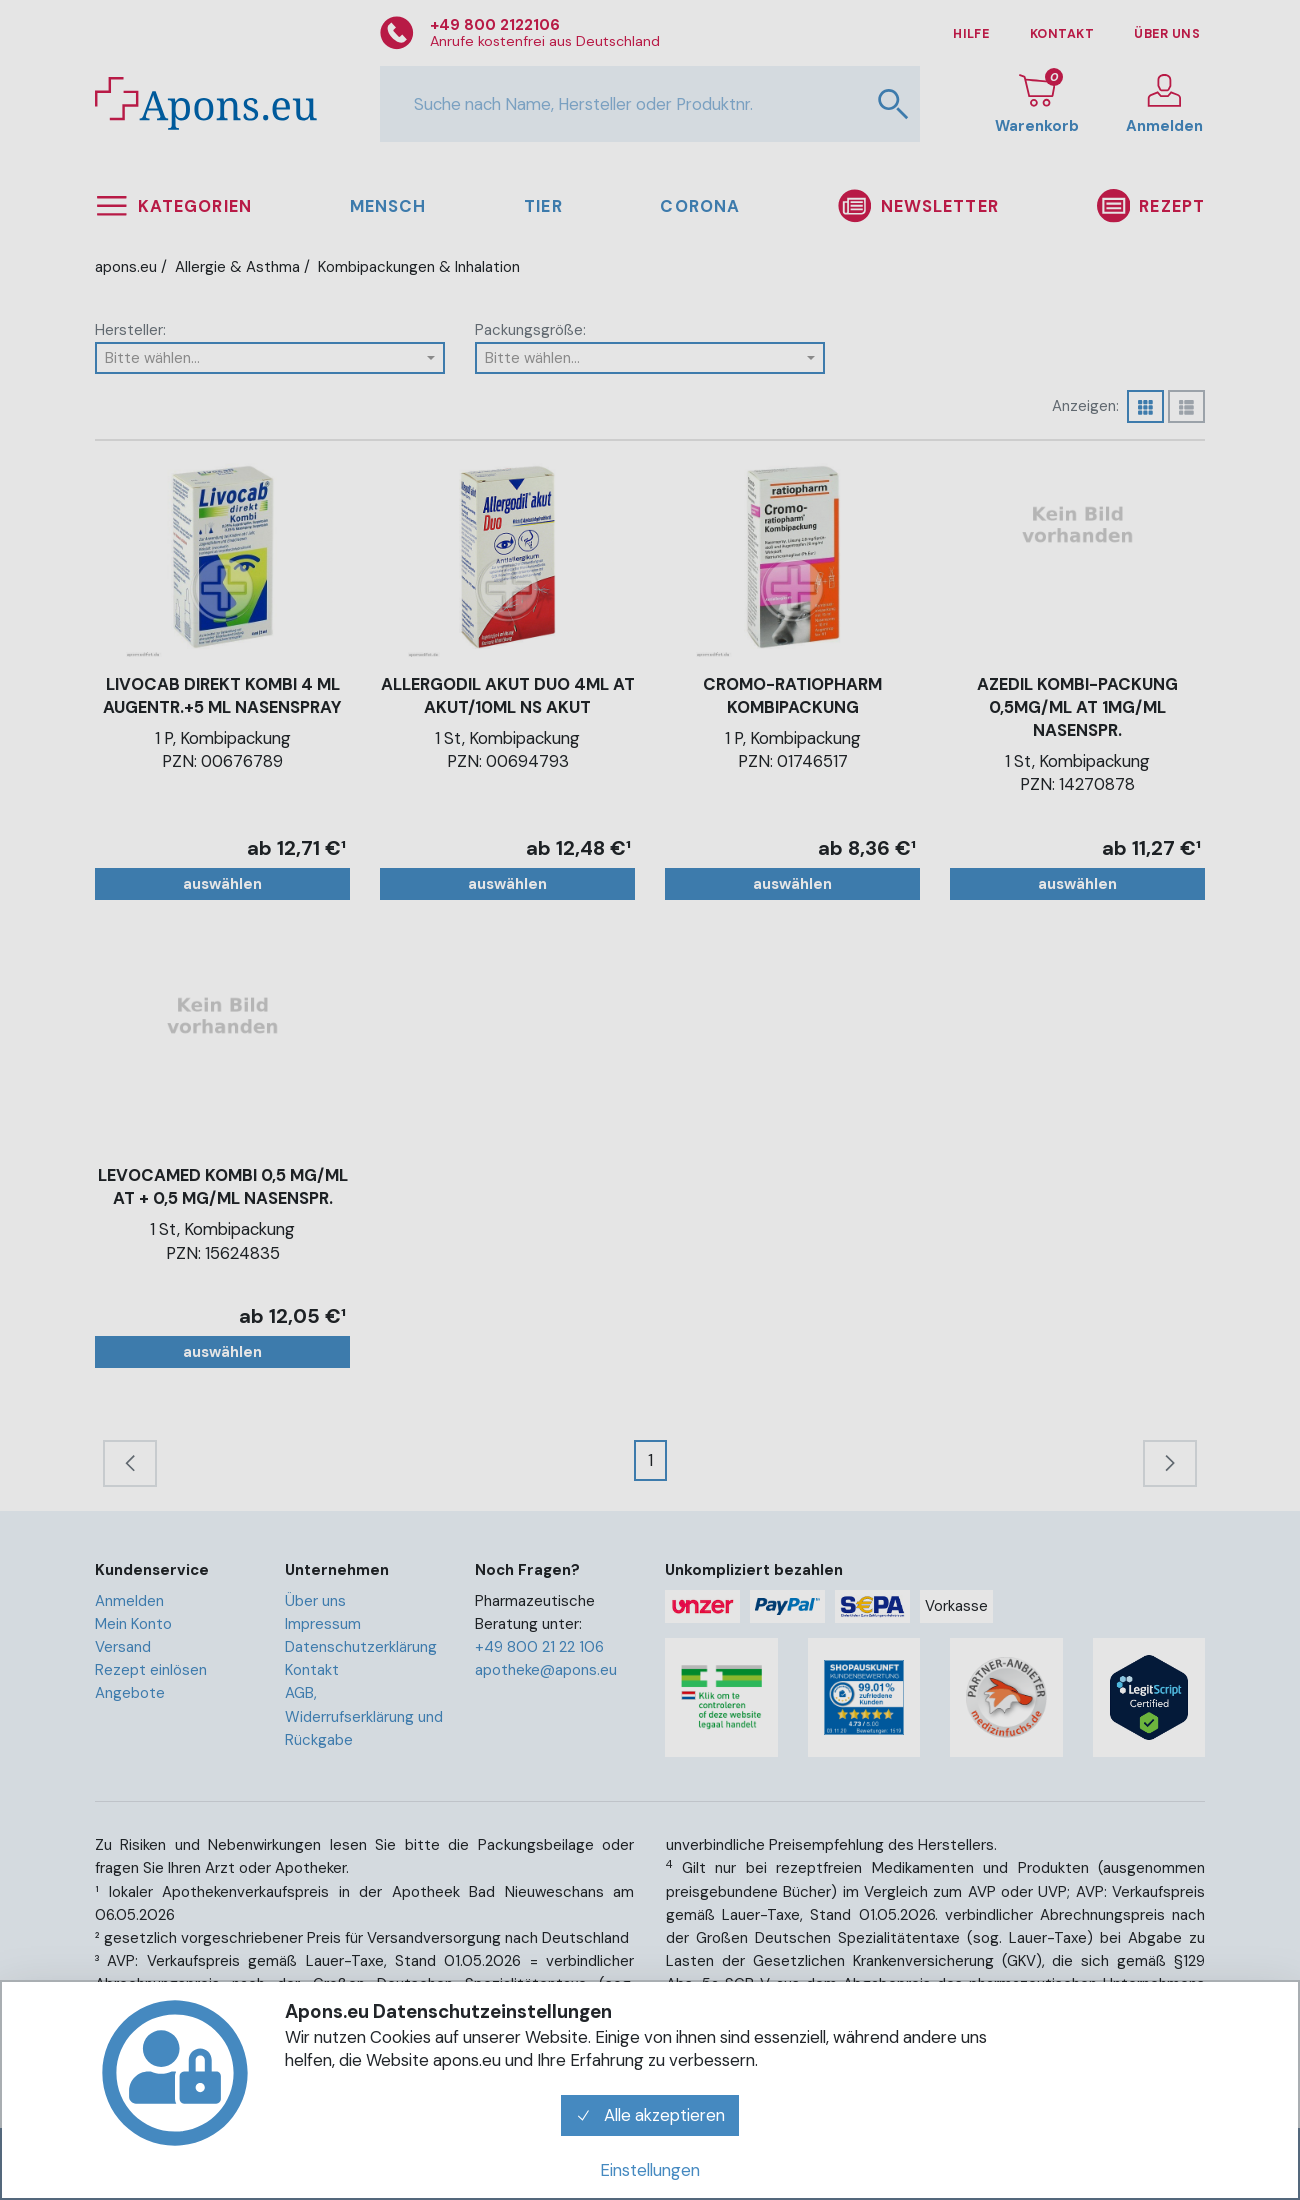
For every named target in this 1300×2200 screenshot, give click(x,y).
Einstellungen (650, 2170)
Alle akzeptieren (650, 2115)
